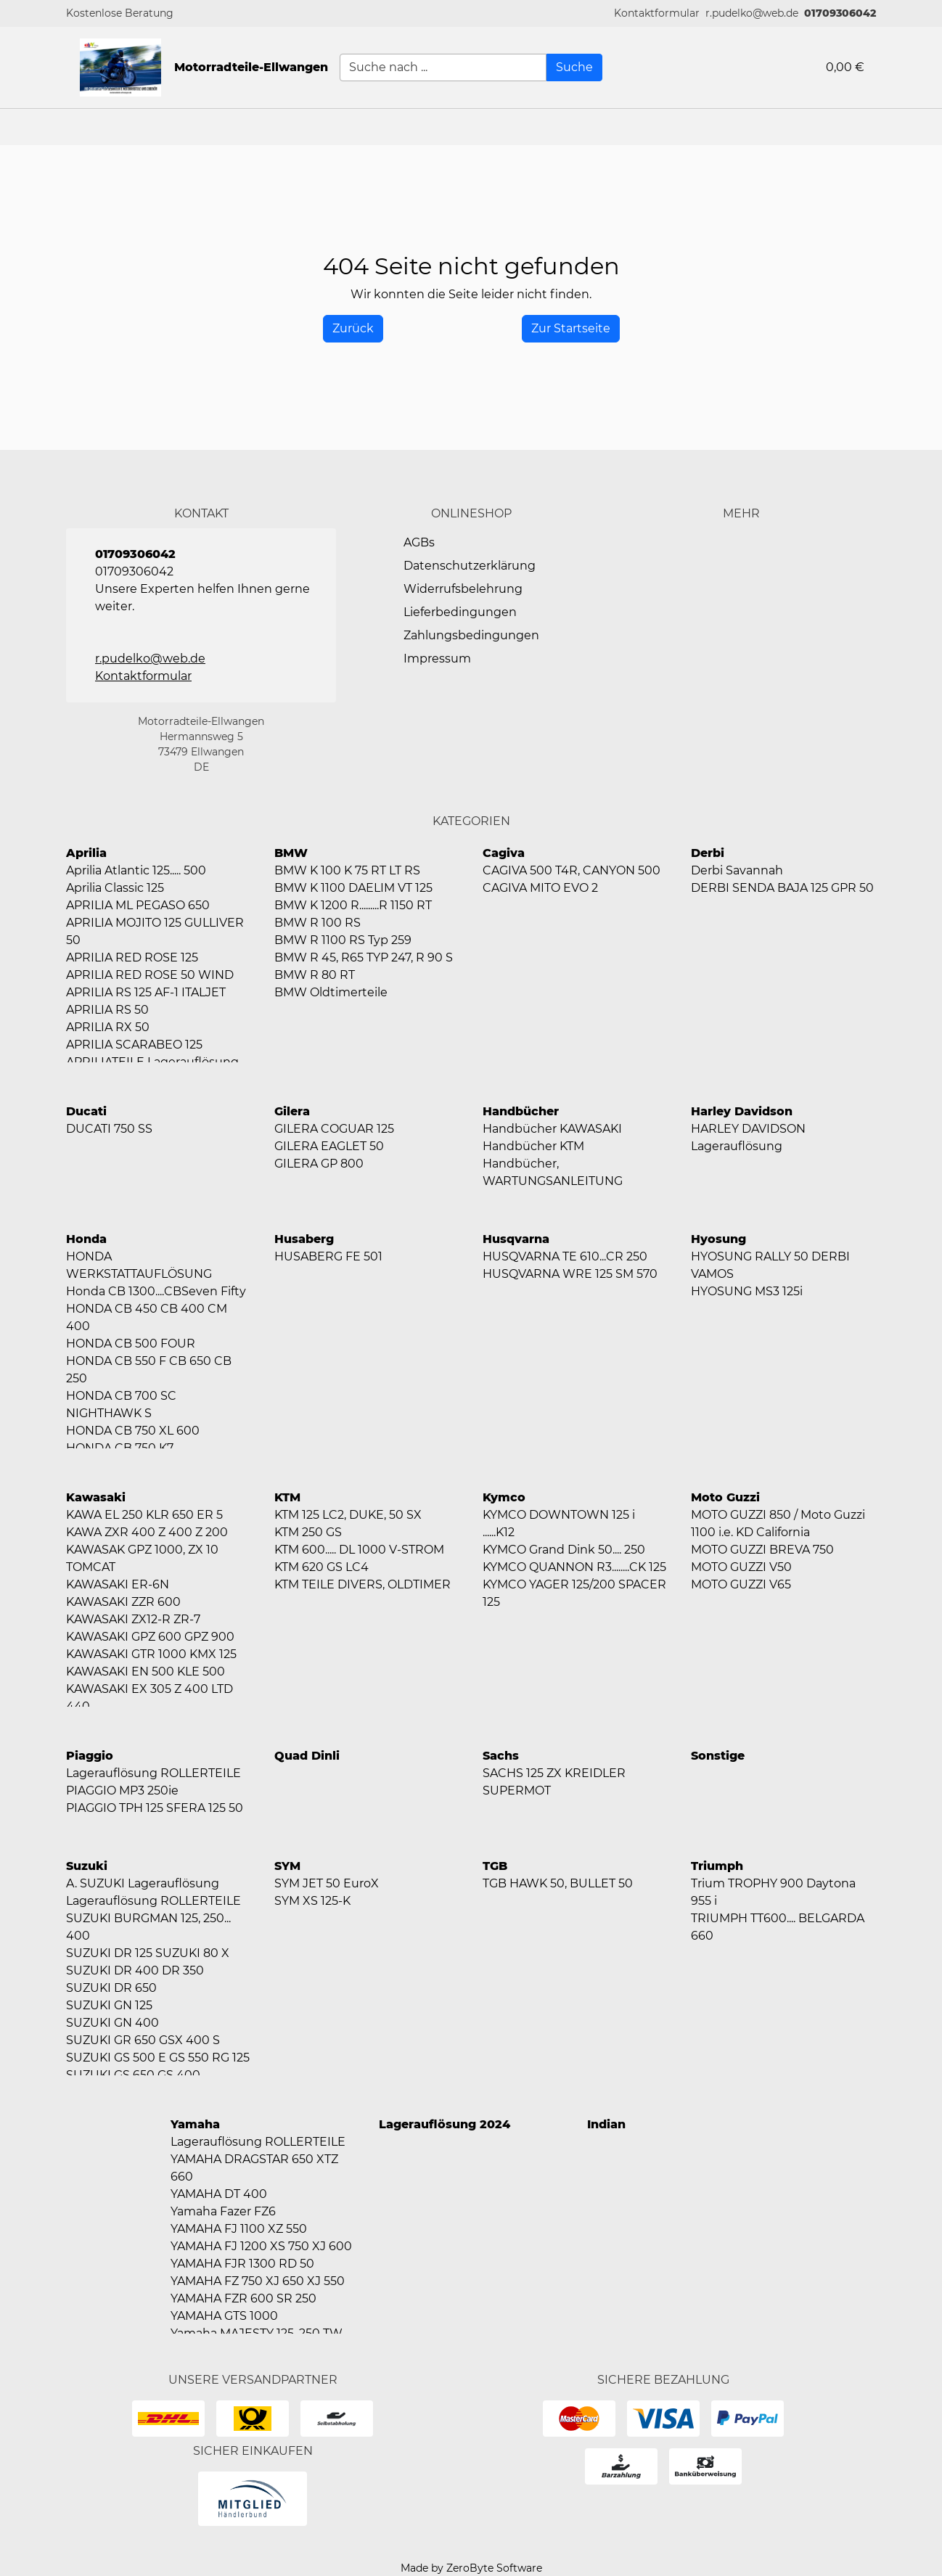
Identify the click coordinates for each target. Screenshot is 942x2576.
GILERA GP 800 (319, 1163)
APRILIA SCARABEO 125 (134, 1044)
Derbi (707, 853)
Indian (606, 2124)
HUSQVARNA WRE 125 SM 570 (570, 1274)
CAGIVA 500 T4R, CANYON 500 (571, 870)
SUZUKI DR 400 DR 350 (135, 1970)
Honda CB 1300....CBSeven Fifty (156, 1291)
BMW (291, 853)
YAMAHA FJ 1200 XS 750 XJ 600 (261, 2246)
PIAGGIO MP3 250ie (122, 1790)
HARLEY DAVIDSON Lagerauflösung (748, 1137)
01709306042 (840, 13)
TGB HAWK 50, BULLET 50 (558, 1883)
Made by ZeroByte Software (471, 2568)
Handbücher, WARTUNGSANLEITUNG (553, 1172)
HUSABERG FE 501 (328, 1256)
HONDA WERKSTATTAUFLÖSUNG (139, 1265)
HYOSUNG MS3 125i (747, 1291)
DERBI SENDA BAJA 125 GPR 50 (782, 888)
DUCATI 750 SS (109, 1129)
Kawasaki (96, 1497)
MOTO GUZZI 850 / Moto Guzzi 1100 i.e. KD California (778, 1523)
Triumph (717, 1866)
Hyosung (718, 1239)
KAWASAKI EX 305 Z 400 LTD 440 (149, 1697)
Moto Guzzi (725, 1497)
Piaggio (89, 1756)
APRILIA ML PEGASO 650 (138, 905)
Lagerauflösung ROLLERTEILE (153, 1773)
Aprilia (86, 853)
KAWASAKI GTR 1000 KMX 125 (151, 1654)
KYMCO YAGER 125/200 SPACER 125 (574, 1593)
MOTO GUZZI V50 (741, 1567)
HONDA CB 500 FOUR (130, 1343)
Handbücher (521, 1111)
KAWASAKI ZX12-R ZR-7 (133, 1619)
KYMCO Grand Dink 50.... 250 (564, 1549)
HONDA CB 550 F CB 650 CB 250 (149, 1369)
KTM (287, 1497)
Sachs (501, 1756)
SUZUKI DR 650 (111, 1988)
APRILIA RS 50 (107, 1010)
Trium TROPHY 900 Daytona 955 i (773, 1892)
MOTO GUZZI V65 (741, 1584)
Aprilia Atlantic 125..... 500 (136, 870)
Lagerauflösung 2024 (444, 2124)
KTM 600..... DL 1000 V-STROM (359, 1549)
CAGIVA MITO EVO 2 (540, 888)
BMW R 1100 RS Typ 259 (342, 940)
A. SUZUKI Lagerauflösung (142, 1883)
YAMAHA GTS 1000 (224, 2316)
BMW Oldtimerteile (331, 992)
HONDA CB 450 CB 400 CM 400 (146, 1317)
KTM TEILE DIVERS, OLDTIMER (362, 1584)
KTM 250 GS (308, 1532)
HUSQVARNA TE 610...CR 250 (565, 1256)
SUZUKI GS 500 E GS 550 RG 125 (158, 2057)
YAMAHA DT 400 (219, 2194)
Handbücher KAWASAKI (552, 1129)
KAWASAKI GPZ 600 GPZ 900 (150, 1637)
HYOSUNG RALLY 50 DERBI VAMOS (770, 1265)
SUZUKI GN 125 (109, 2005)
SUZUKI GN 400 (112, 2023)
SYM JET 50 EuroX (326, 1883)
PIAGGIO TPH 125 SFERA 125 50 (154, 1808)
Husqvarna (516, 1239)
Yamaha (195, 2124)
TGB (495, 1866)
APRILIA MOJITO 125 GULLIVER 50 (155, 931)
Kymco (504, 1497)
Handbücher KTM (533, 1146)
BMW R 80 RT (314, 975)
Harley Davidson (741, 1111)
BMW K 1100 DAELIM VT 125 (353, 888)
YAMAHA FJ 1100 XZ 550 (239, 2229)
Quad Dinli (307, 1756)
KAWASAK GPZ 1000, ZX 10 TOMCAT (142, 1558)
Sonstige (718, 1756)
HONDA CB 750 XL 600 (133, 1430)
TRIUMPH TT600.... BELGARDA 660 (777, 1927)
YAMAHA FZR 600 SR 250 (243, 2298)
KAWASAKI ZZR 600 (123, 1602)
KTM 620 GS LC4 (321, 1567)
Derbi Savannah (737, 870)
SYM (287, 1866)
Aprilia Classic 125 (115, 888)
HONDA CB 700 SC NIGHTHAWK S (121, 1404)
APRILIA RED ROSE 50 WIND (150, 975)
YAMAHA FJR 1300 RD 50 (242, 2264)
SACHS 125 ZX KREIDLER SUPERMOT (554, 1781)
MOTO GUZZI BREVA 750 (762, 1549)
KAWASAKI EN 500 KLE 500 (145, 1671)
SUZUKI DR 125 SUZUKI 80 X (147, 1953)
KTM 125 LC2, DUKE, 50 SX (348, 1515)
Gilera (292, 1111)
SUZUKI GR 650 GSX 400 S (143, 2040)
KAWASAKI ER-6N (117, 1584)
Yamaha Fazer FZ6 (223, 2211)
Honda (86, 1239)
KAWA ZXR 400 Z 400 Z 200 (147, 1532)
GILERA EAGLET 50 (329, 1146)
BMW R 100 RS (317, 923)
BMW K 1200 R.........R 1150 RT (353, 905)
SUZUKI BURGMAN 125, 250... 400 (148, 1927)
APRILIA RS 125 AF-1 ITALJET (146, 992)
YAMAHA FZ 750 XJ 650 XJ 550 (258, 2281)
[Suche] (574, 67)
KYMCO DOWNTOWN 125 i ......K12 (559, 1523)
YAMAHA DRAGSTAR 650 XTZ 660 (254, 2167)
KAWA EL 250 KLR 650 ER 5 (144, 1515)
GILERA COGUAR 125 (334, 1129)
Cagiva (504, 853)
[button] (657, 13)
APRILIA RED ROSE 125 (132, 957)
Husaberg (304, 1239)
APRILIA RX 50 (108, 1027)
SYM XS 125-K (312, 1901)
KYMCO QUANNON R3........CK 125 (574, 1567)
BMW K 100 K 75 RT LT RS (347, 870)
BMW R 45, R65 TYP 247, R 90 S (363, 957)
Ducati (86, 1111)
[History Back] (353, 328)
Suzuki (86, 1866)
